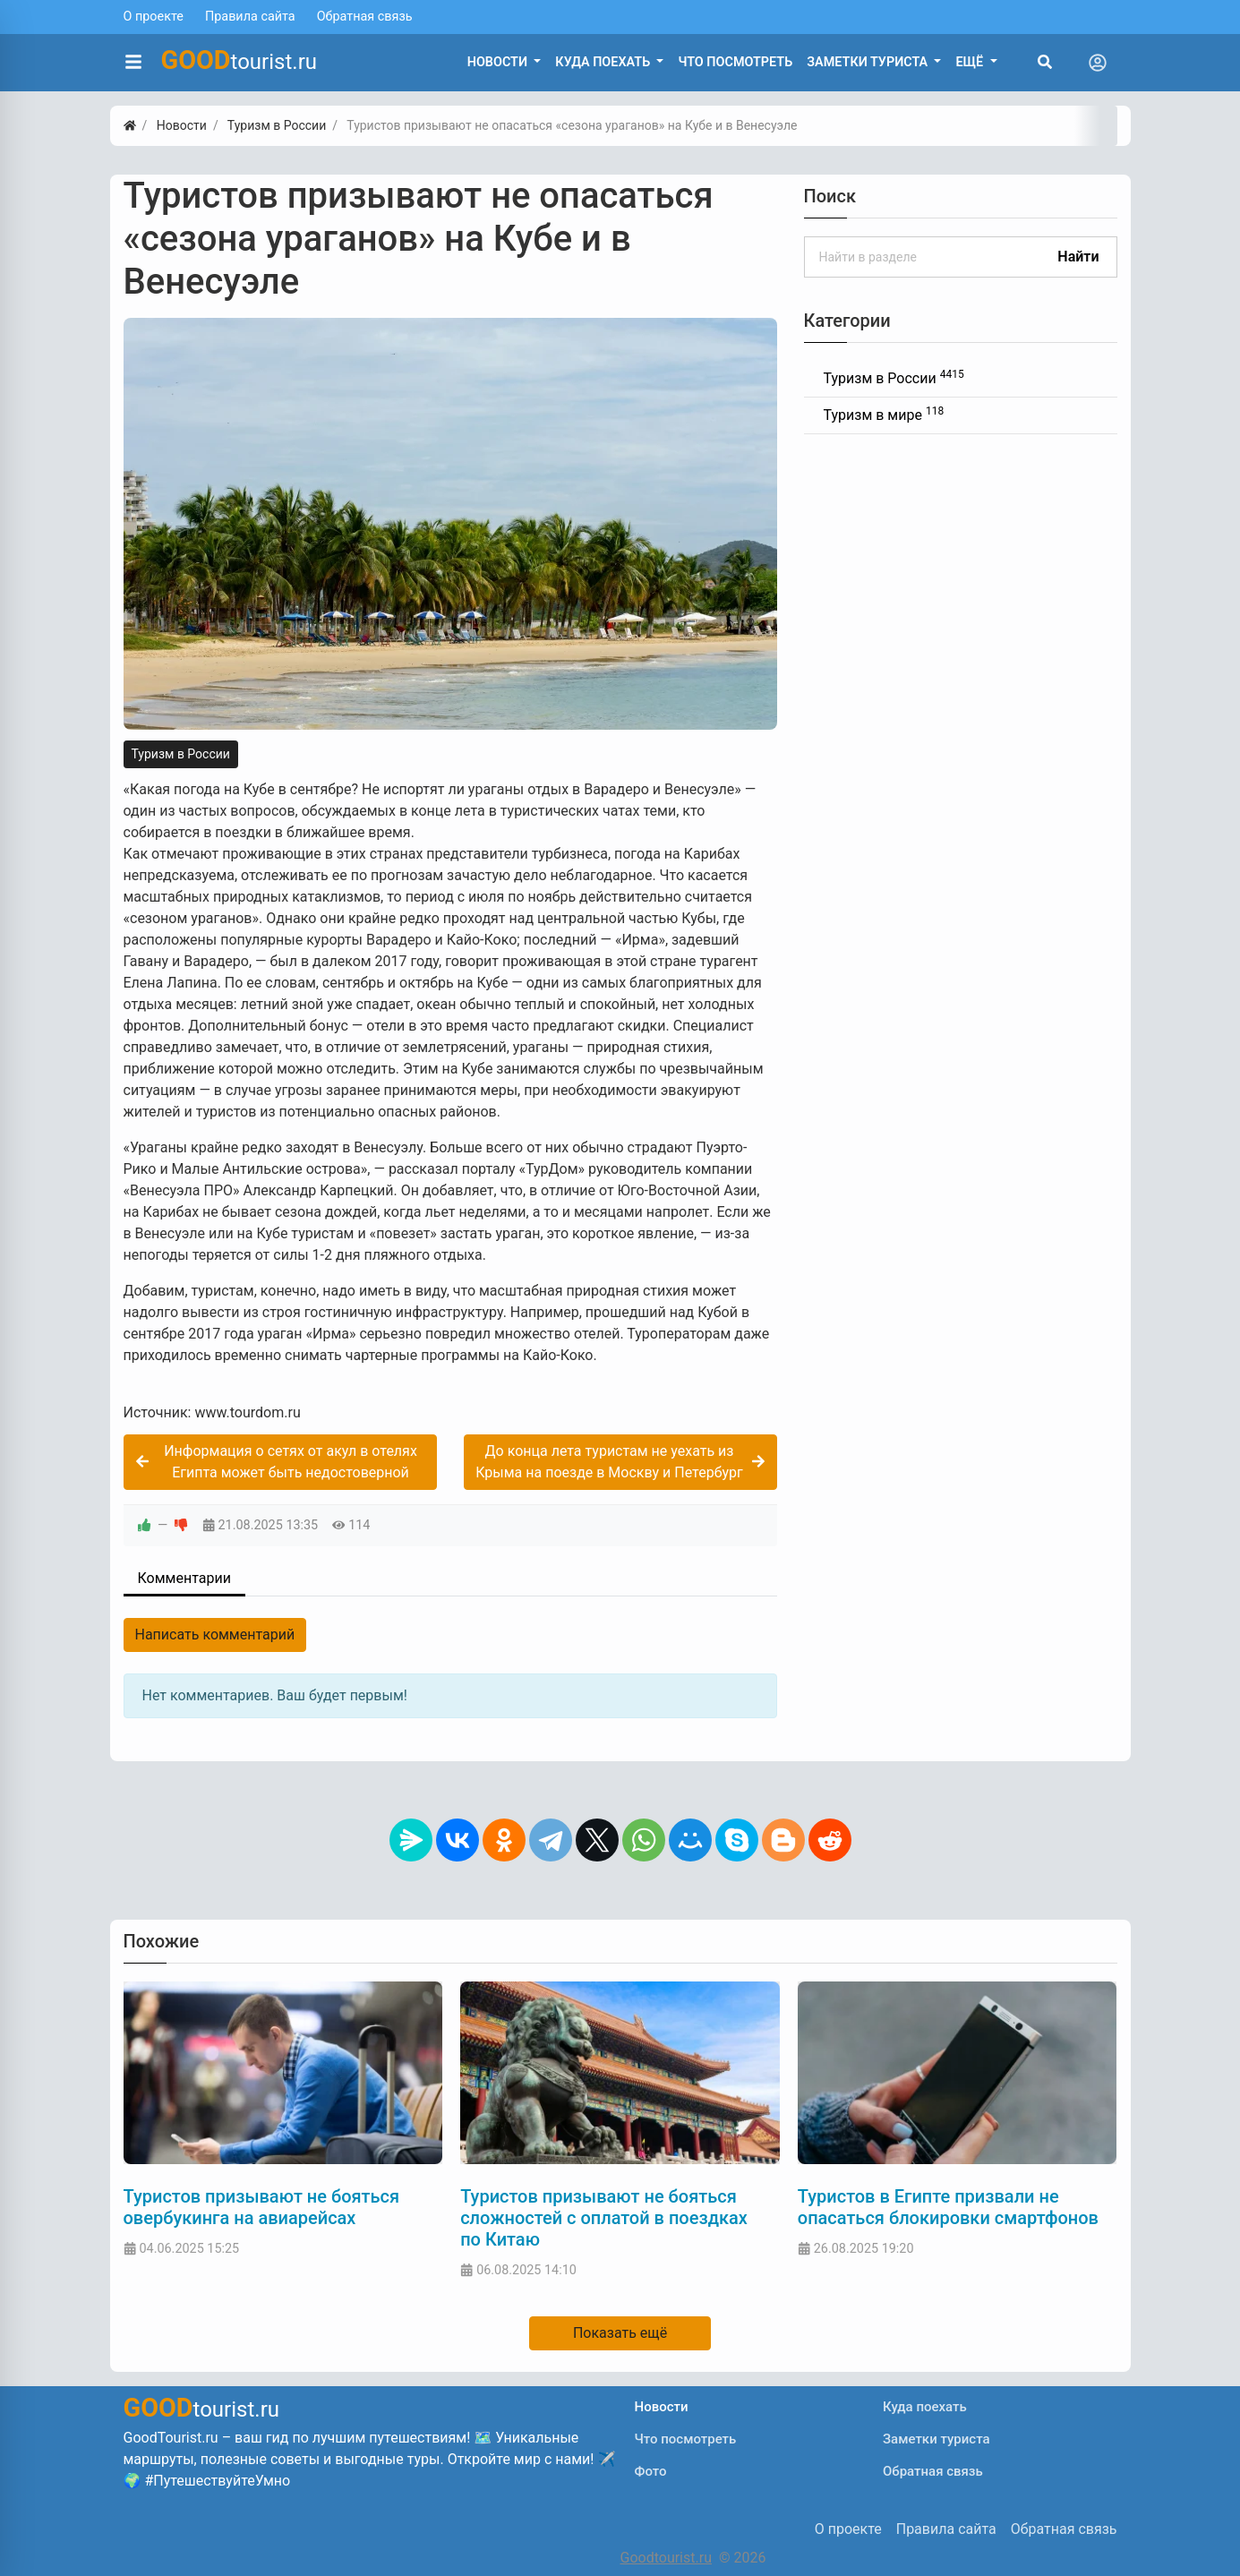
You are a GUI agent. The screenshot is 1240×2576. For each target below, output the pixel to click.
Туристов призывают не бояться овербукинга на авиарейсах (262, 2207)
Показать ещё (620, 2332)
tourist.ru (239, 60)
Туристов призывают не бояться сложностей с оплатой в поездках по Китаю (604, 2218)
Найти (1078, 256)
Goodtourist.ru (666, 2557)
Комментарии (184, 1578)
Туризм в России (181, 754)
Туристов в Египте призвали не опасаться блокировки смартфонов (948, 2207)
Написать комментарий (215, 1634)
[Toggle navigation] (1097, 62)
